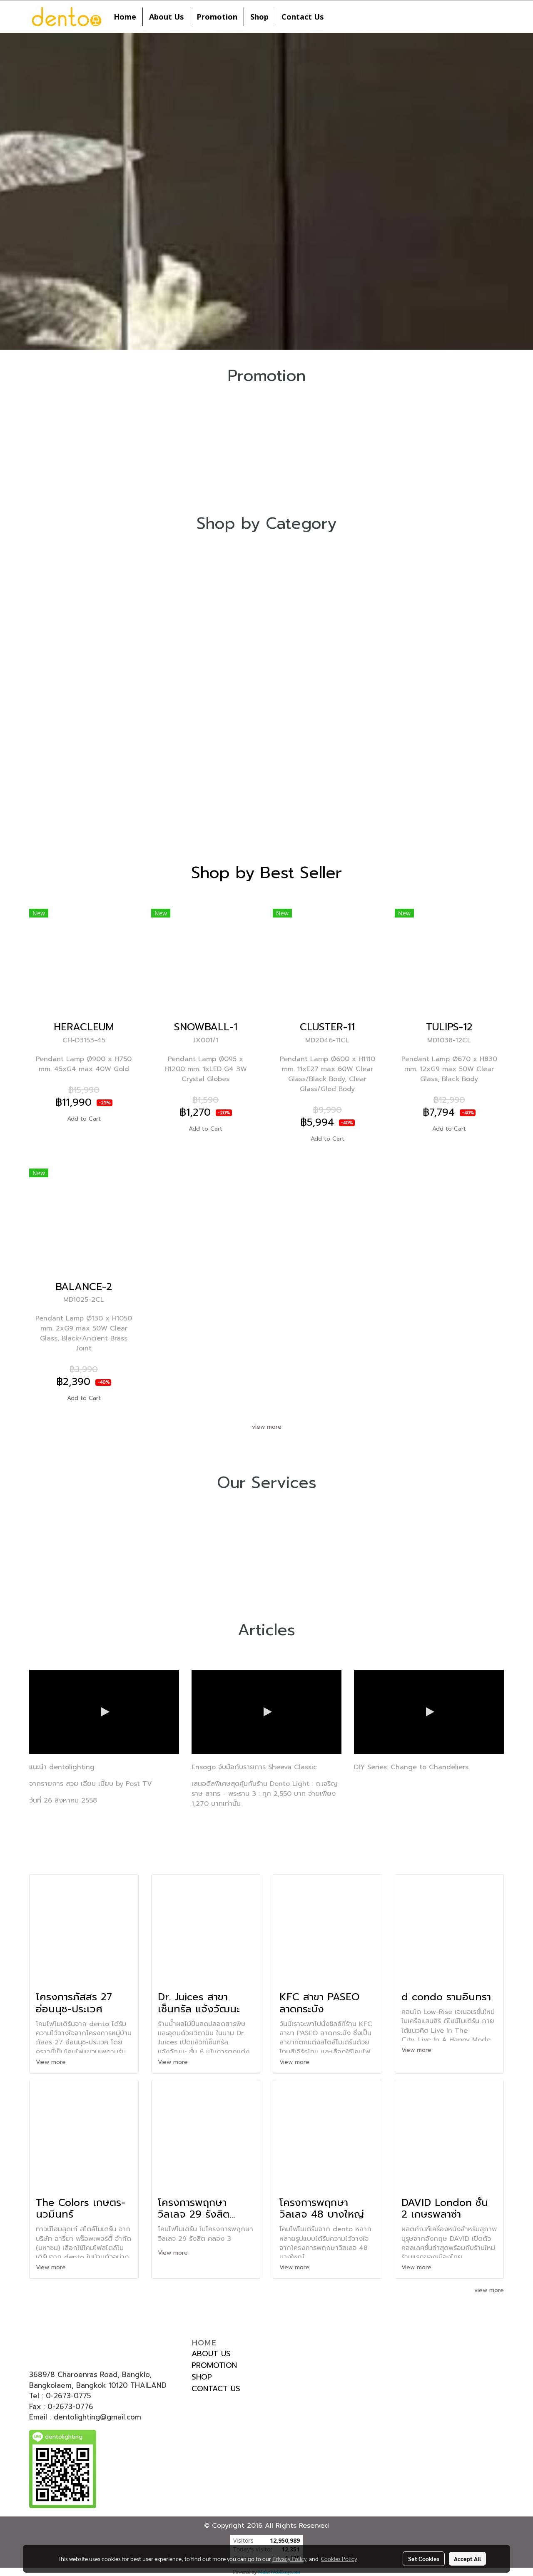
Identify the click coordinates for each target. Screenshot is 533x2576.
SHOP (202, 2377)
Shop (259, 17)
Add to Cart (84, 1118)
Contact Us (302, 17)
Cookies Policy (339, 2558)
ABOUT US (211, 2354)
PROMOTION (214, 2365)
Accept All (467, 2558)
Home (125, 17)
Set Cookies (423, 2558)
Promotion (217, 17)
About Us (166, 17)
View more (52, 2062)
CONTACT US (216, 2388)
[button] (337, 16)
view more (266, 1426)
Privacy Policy (289, 2558)
